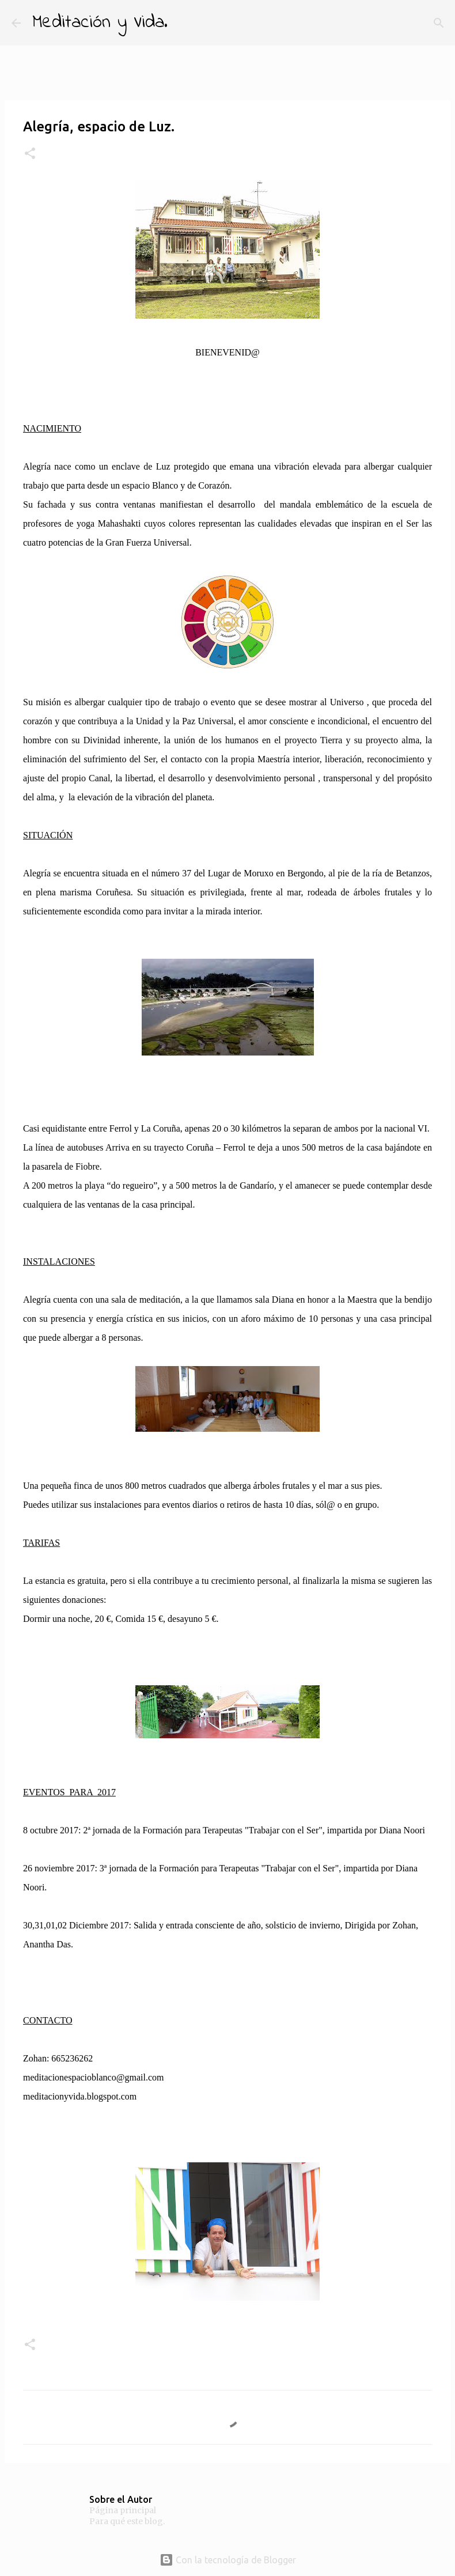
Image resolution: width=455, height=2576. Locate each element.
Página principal (122, 2510)
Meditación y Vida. (100, 22)
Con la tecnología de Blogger (228, 2560)
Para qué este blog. (127, 2521)
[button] (30, 154)
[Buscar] (184, 23)
